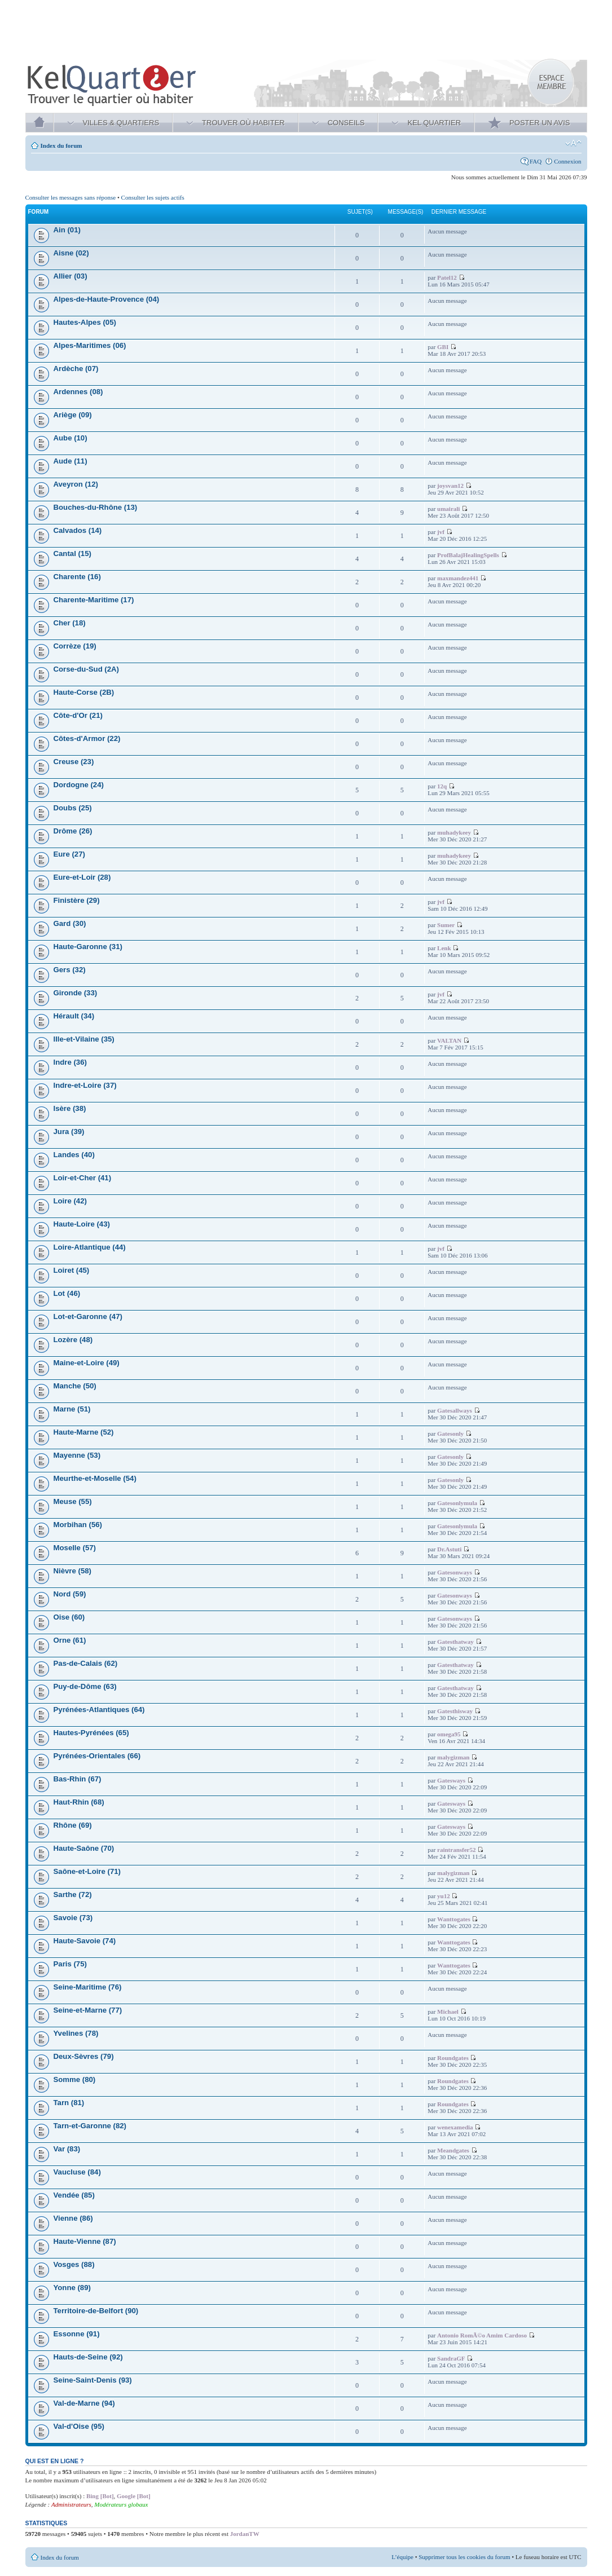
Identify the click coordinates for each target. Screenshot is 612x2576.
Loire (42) (70, 1201)
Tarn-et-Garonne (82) (90, 2125)
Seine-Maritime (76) (88, 1987)
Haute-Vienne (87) (85, 2241)
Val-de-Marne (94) (84, 2403)
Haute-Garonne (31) (88, 946)
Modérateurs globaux (121, 2504)
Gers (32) (70, 969)
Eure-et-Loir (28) (82, 877)
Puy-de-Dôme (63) (85, 1686)
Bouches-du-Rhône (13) (96, 507)
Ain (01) (67, 230)
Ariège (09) (73, 415)
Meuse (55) (73, 1501)
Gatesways (451, 1780)
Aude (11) (70, 461)
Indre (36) (70, 1062)
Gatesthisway (455, 1711)
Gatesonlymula (457, 1502)
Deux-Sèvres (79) (84, 2056)
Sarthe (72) (73, 1894)
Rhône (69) (73, 1825)
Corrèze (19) (75, 646)
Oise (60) (69, 1617)
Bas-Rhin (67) (78, 1779)
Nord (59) (70, 1594)
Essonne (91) (77, 2334)
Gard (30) (70, 923)
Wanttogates (453, 1919)
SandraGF (451, 2358)
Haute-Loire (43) (82, 1224)
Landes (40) (74, 1154)
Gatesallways (454, 1410)
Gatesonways (454, 1572)
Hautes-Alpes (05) (85, 322)
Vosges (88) (74, 2264)
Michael (448, 2011)
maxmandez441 (457, 578)
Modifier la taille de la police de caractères (573, 143)
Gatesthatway (455, 1641)
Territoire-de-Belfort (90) (96, 2310)
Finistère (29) (77, 900)
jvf (440, 531)
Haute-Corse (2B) (84, 692)
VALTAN (449, 1040)
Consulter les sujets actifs (152, 197)
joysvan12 (450, 485)
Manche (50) (75, 1386)
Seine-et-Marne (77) (88, 2010)
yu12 (443, 1896)
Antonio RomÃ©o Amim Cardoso (482, 2335)
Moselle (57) (75, 1547)
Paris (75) (70, 1964)
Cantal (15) (72, 553)
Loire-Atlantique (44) (90, 1247)
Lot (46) (67, 1293)
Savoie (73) (73, 1917)
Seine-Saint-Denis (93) (93, 2380)
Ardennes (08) (78, 391)
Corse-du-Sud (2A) (87, 669)
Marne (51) (72, 1409)
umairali (448, 508)
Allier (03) (70, 276)
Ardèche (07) (76, 368)
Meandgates (453, 2150)
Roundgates (453, 2057)
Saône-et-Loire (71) (87, 1871)
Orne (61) (70, 1640)
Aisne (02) (71, 253)
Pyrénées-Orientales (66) (97, 1756)
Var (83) (67, 2149)
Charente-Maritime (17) (94, 600)
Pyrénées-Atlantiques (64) (99, 1709)
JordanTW (244, 2533)
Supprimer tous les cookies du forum (464, 2556)
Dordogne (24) (79, 784)
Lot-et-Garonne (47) (88, 1316)
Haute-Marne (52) (84, 1432)
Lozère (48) (73, 1339)
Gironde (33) (76, 993)
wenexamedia (455, 2127)
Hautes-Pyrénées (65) (91, 1732)
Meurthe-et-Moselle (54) (95, 1478)
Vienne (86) (73, 2218)
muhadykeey (454, 832)
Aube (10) (70, 438)
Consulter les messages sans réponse (70, 197)
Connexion (567, 161)
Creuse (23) (74, 761)
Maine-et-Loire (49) (87, 1362)
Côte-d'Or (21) (78, 715)
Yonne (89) (72, 2287)
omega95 (449, 1734)
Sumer (446, 924)
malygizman (453, 1757)
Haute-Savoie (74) (85, 1941)
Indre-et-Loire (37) (85, 1085)
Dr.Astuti (449, 1549)
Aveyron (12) (76, 484)
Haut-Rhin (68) (79, 1802)
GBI (442, 346)
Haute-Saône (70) (84, 1848)
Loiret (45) (72, 1270)
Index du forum (61, 145)
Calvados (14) (78, 530)
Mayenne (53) (77, 1455)
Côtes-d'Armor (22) (87, 738)
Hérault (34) (74, 1016)
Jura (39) (69, 1131)
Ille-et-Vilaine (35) (84, 1039)
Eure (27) (69, 854)
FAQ (535, 161)
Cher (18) (70, 623)
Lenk (444, 948)
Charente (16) (77, 576)
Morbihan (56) (78, 1524)
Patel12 (447, 277)
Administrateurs (71, 2504)
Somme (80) (75, 2079)
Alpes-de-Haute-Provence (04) (107, 299)
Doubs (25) (73, 808)
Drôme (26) (73, 831)
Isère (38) (70, 1108)
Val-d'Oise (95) (79, 2426)
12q (442, 786)
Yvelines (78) (76, 2033)
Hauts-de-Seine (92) (88, 2357)
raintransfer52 (456, 1849)
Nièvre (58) (72, 1571)
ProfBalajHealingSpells (468, 555)
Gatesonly (450, 1433)
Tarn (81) (69, 2102)
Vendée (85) (74, 2195)
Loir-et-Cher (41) (83, 1178)
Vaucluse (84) (77, 2172)
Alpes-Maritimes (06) (90, 345)
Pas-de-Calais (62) (86, 1663)
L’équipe (402, 2556)
